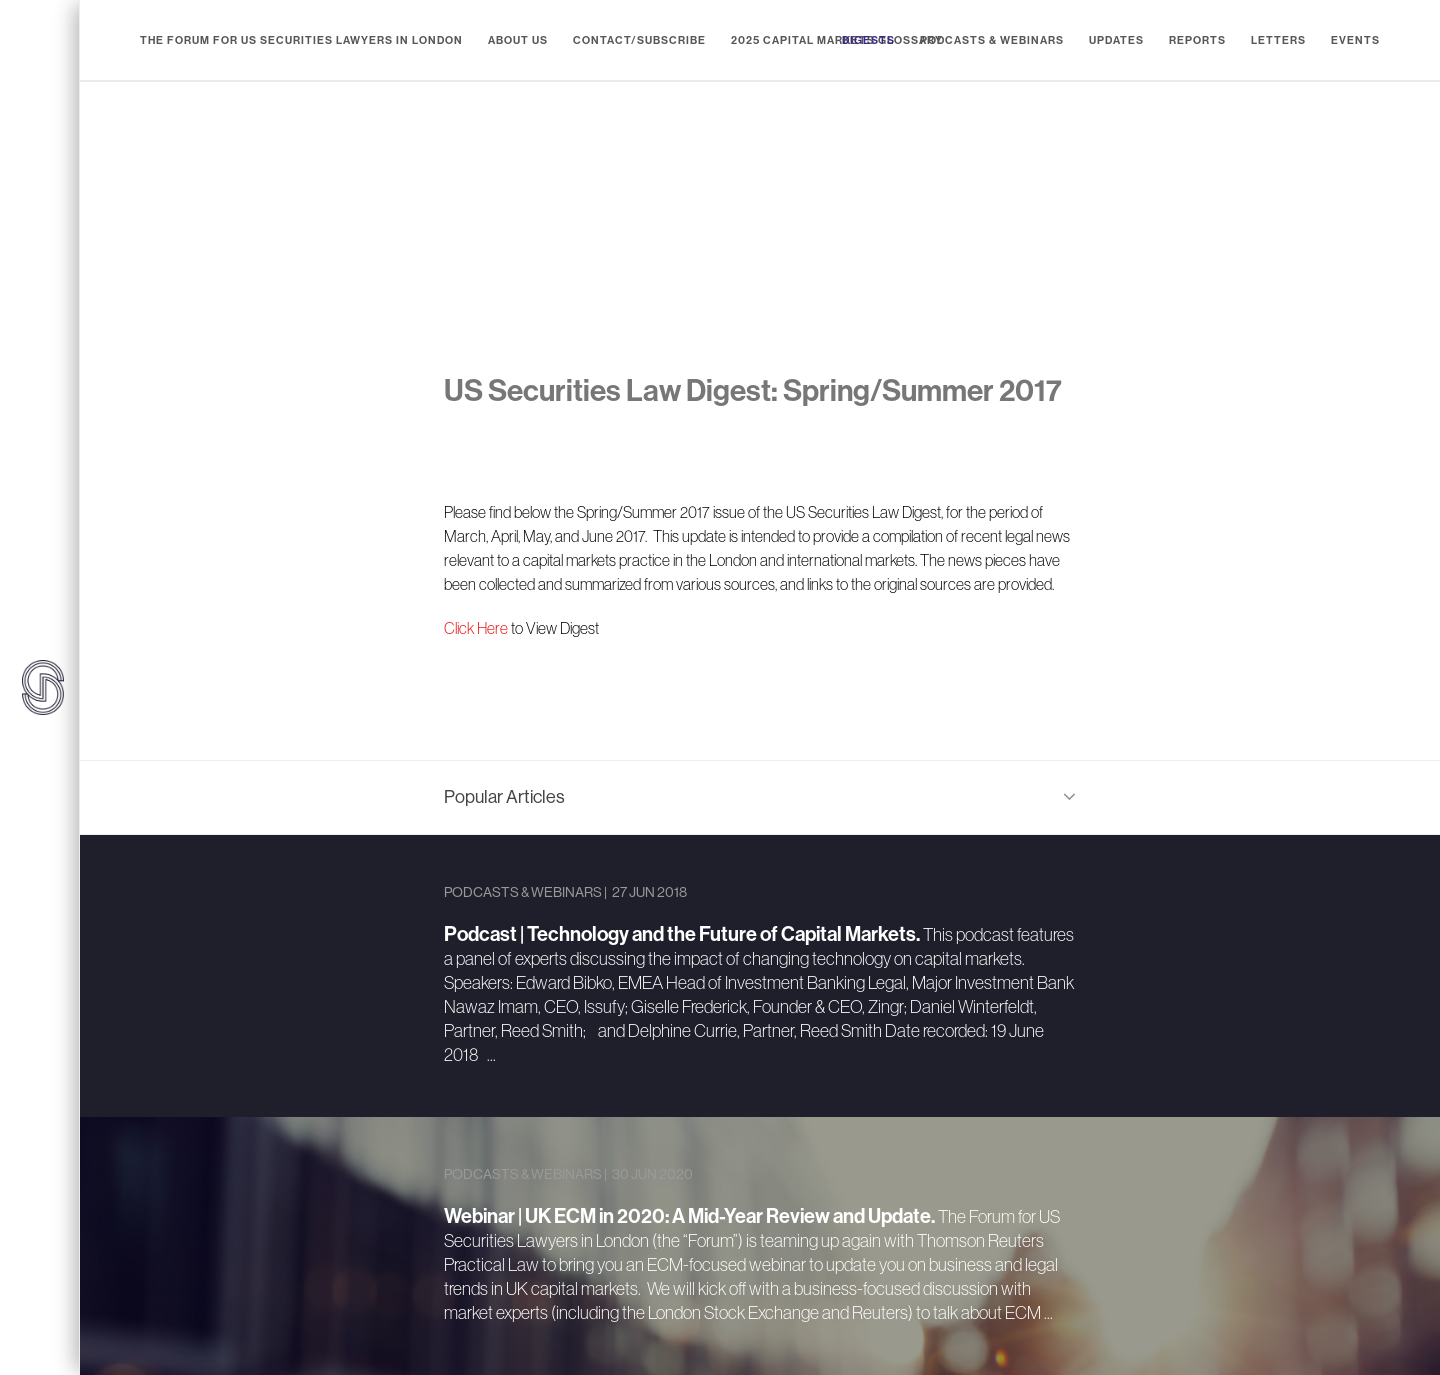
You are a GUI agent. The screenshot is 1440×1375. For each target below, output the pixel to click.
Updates (1116, 40)
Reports (1197, 40)
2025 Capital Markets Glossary (837, 40)
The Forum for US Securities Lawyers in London (301, 40)
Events (1355, 40)
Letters (1278, 40)
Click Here (476, 628)
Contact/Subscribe (639, 40)
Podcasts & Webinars (992, 40)
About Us (518, 40)
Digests (868, 40)
